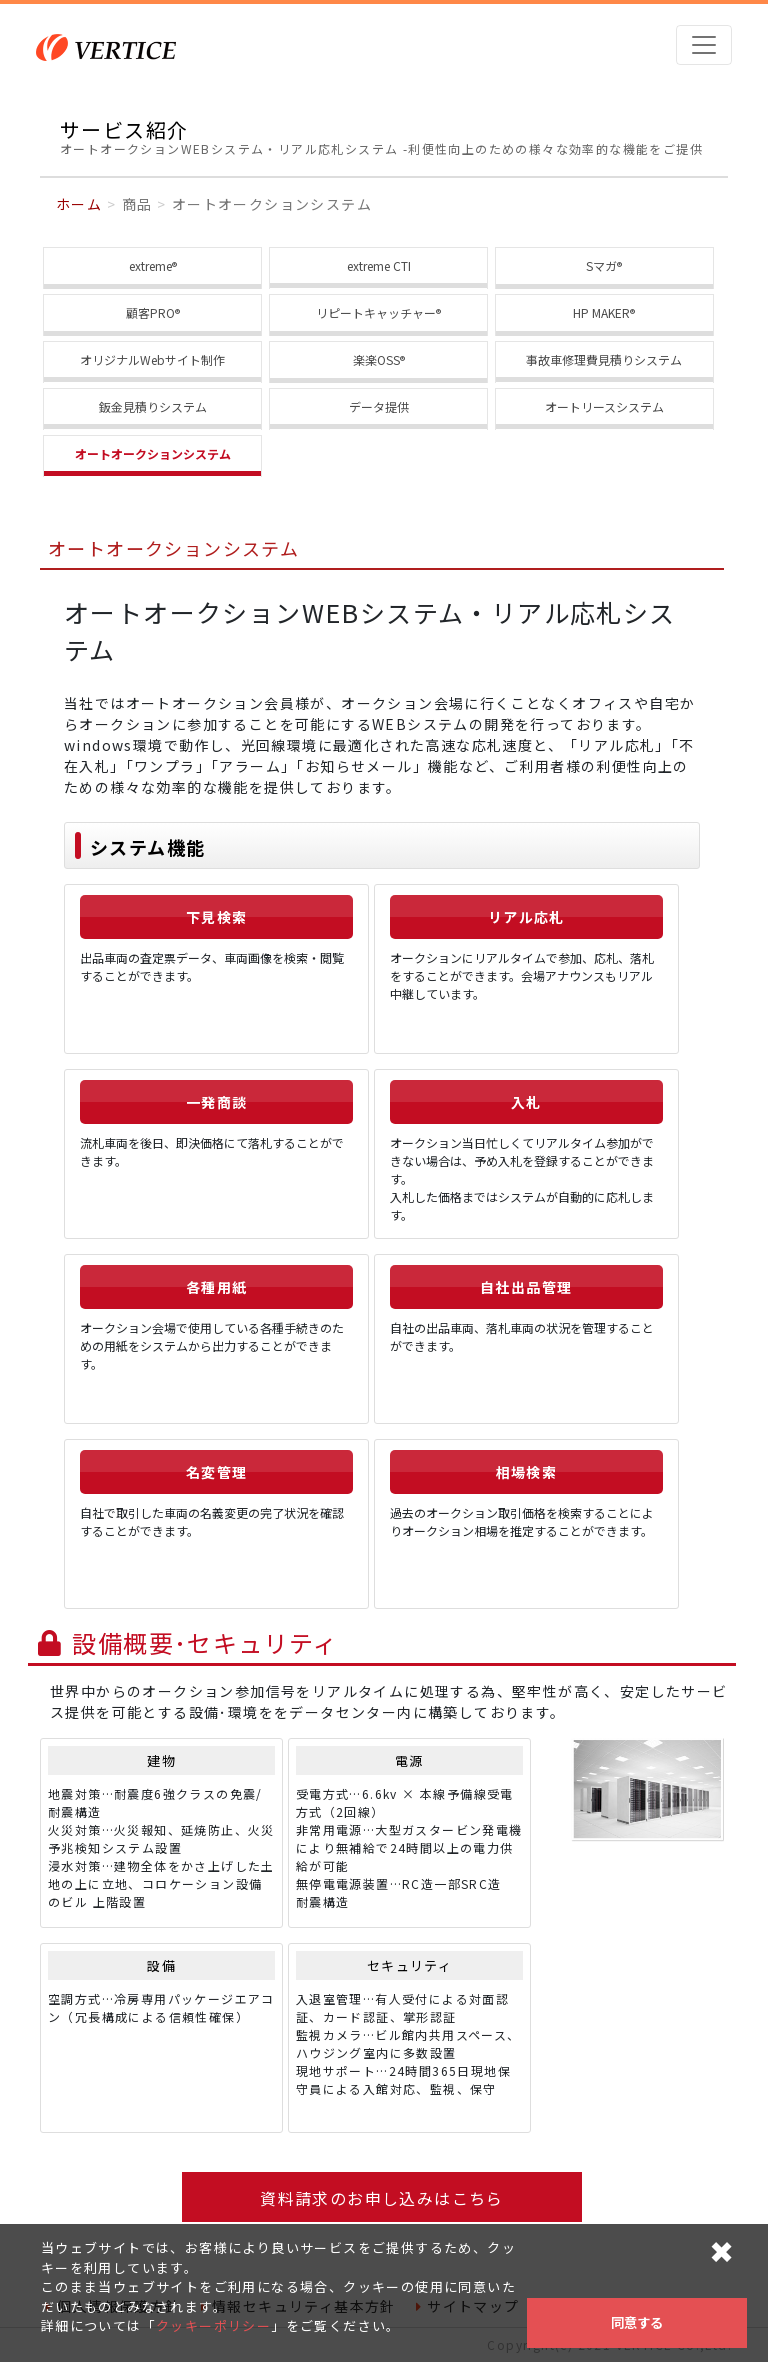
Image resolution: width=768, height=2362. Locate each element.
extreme (153, 266)
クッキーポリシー (213, 2325)
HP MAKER (604, 313)
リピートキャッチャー (378, 313)
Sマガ (604, 266)
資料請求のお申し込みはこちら (382, 2198)
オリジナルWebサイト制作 (152, 359)
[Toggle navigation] (704, 45)
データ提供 (379, 406)
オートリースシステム (604, 406)
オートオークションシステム (153, 453)
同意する (637, 2322)
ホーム (79, 204)
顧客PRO (153, 313)
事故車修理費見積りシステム (604, 359)
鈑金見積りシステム (153, 406)
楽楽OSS (379, 360)
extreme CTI (379, 265)
